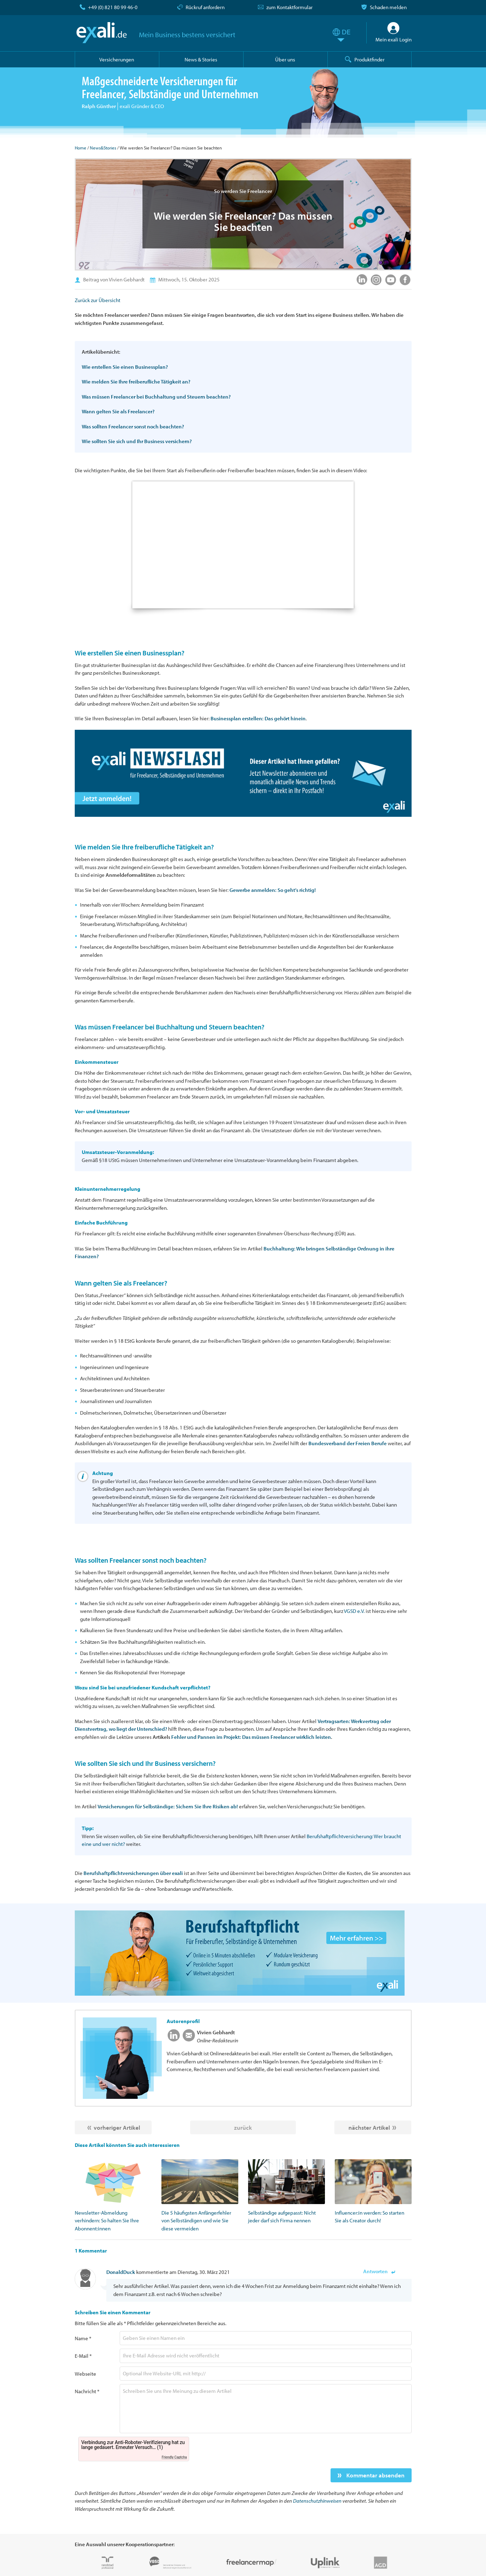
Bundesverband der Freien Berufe (347, 1443)
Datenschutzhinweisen (317, 2500)
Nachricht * (87, 2391)
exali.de (102, 32)
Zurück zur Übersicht (97, 300)
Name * (83, 2338)
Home (80, 148)
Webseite (85, 2373)
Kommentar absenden (375, 2475)
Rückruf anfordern (205, 7)
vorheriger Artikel (117, 2127)
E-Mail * (83, 2356)
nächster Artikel (369, 2127)
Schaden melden (388, 7)
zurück (243, 2127)
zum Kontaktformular (289, 7)
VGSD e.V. (354, 1611)
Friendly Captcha (174, 2457)
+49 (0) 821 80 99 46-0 (113, 7)
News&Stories (103, 148)
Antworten (375, 2271)
